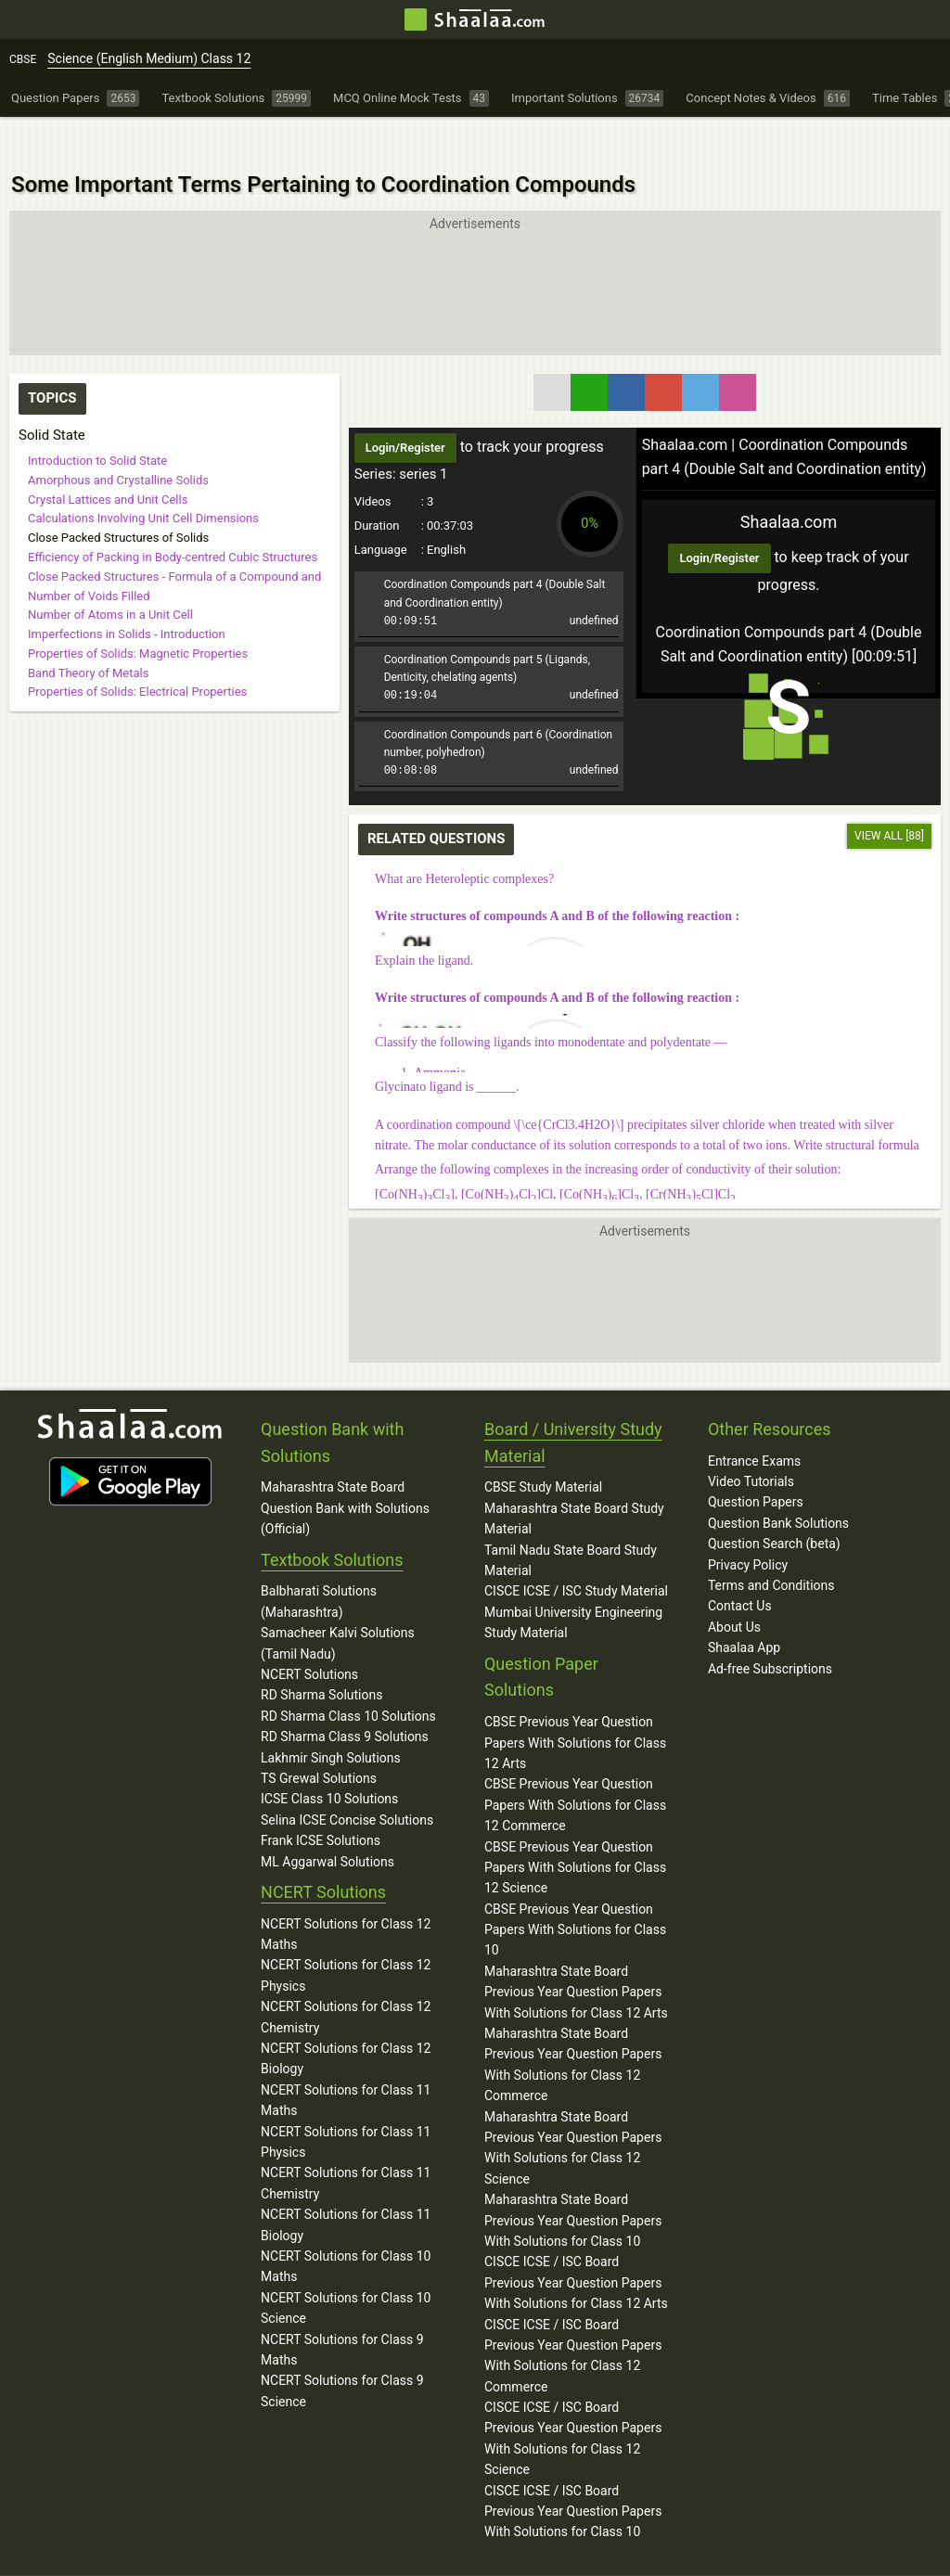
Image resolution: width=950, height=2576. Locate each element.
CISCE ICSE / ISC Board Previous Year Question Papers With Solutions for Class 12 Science (572, 2400)
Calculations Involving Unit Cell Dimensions (143, 476)
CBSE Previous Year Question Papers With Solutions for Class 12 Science (575, 1829)
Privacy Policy (748, 1526)
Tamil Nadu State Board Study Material (570, 1522)
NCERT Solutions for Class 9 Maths (342, 2310)
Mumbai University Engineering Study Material (573, 1584)
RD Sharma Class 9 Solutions (345, 1698)
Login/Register (719, 520)
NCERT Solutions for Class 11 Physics (345, 2103)
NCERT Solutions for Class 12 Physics (345, 1936)
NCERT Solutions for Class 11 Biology (345, 2186)
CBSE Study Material (543, 1449)
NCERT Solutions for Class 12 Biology (345, 2020)
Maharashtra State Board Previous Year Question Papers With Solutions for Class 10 (572, 2182)
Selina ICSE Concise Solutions (347, 1782)
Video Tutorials (751, 1443)
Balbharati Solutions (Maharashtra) (319, 1563)
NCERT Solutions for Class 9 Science (342, 2352)
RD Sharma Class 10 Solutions (348, 1678)
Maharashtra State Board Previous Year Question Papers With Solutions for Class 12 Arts (576, 1954)
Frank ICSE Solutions (320, 1802)
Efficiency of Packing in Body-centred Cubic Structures (172, 514)
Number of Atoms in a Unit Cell (110, 573)
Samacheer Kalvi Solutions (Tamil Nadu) (338, 1604)
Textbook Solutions (332, 1522)
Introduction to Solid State (97, 419)
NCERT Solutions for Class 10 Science (345, 2270)
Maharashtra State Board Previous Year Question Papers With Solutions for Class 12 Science (572, 2109)
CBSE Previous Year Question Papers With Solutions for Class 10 (575, 1892)
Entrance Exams (754, 1423)
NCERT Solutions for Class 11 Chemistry (345, 2144)
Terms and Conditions (771, 1547)
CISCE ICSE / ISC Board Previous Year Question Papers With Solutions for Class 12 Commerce (572, 2316)
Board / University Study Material (573, 1404)
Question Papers (755, 1463)
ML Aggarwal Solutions (327, 1822)
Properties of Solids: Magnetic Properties (138, 611)
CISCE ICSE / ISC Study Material (576, 1552)
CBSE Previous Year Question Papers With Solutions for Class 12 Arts (575, 1704)
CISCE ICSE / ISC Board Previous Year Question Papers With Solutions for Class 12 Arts (576, 2244)
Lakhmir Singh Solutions (331, 1719)
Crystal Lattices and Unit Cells (107, 457)
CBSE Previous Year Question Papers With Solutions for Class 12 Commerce (575, 1766)
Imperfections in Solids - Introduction (126, 592)
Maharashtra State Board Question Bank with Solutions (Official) (345, 1470)
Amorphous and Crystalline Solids (118, 437)
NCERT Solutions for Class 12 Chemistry (345, 1978)
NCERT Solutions (309, 1636)
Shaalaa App (744, 1609)
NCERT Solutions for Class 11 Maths (345, 2062)
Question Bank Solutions (778, 1485)
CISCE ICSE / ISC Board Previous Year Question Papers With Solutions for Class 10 (572, 2473)
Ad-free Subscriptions (770, 1630)
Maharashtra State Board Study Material (574, 1480)
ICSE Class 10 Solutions (329, 1760)
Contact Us (740, 1567)
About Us (734, 1589)
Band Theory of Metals (88, 630)
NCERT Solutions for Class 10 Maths (345, 2228)
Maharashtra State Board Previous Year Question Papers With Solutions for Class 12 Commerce (572, 2026)
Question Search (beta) (774, 1505)
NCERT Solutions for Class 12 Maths (345, 1896)
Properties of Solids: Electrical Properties (137, 650)
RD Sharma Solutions (321, 1656)
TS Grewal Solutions (319, 1740)
